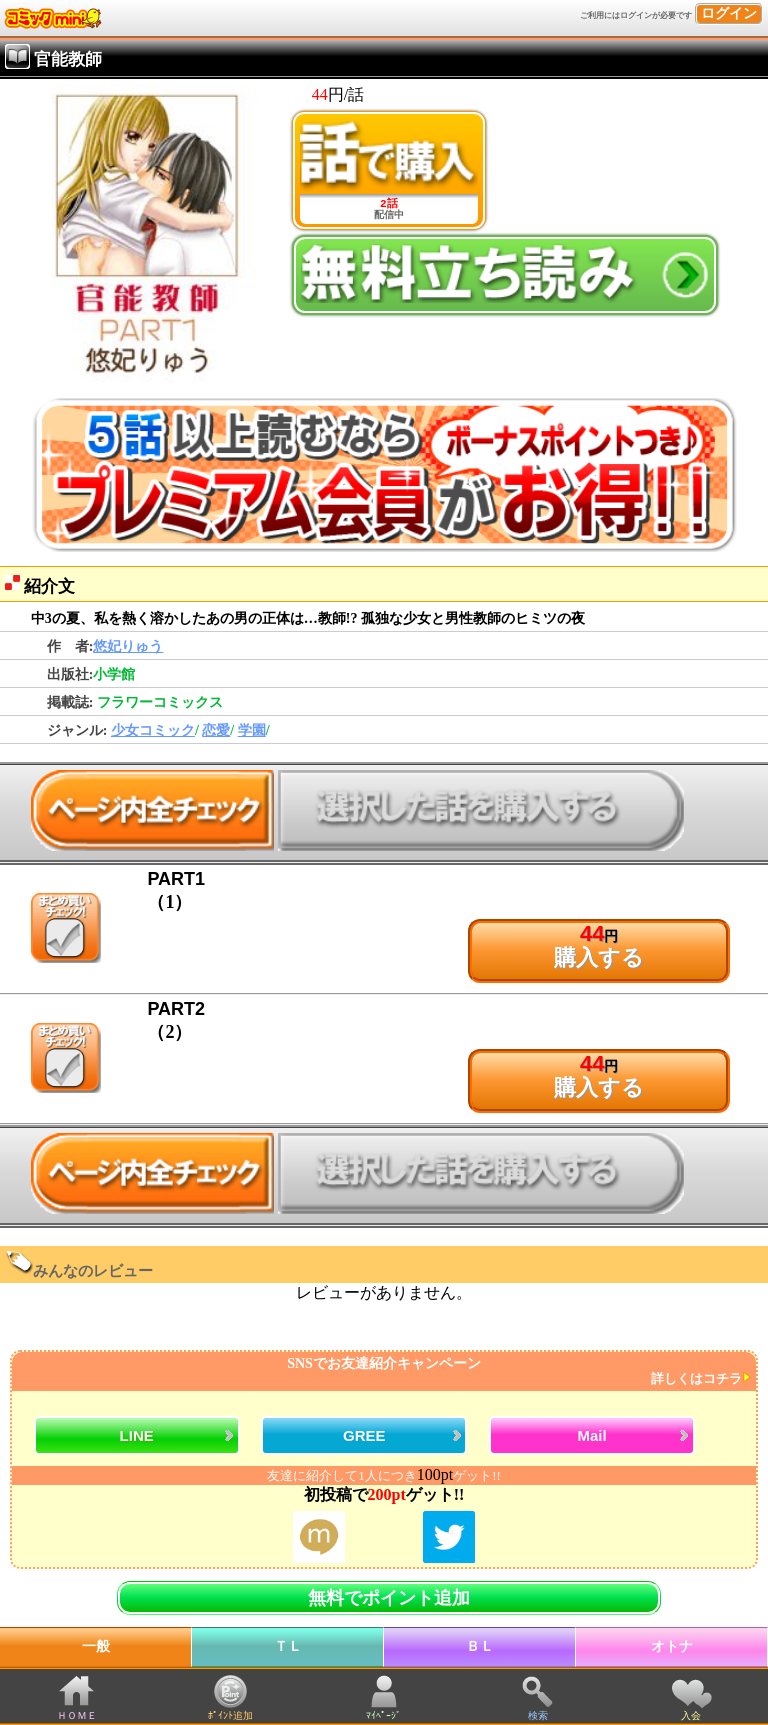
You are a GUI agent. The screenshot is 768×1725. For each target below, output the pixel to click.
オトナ (672, 1646)
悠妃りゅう (128, 646)
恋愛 (216, 730)
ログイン (729, 13)
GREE (364, 1435)
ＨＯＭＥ (77, 1715)
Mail (591, 1435)
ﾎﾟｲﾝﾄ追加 (230, 1715)
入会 (691, 1715)
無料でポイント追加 (389, 1598)
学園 (252, 730)
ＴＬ (288, 1646)
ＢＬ (480, 1646)
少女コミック (153, 730)
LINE (137, 1435)
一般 (96, 1646)
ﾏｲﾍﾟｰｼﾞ (383, 1715)
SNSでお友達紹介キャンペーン (381, 1371)
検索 (538, 1715)
